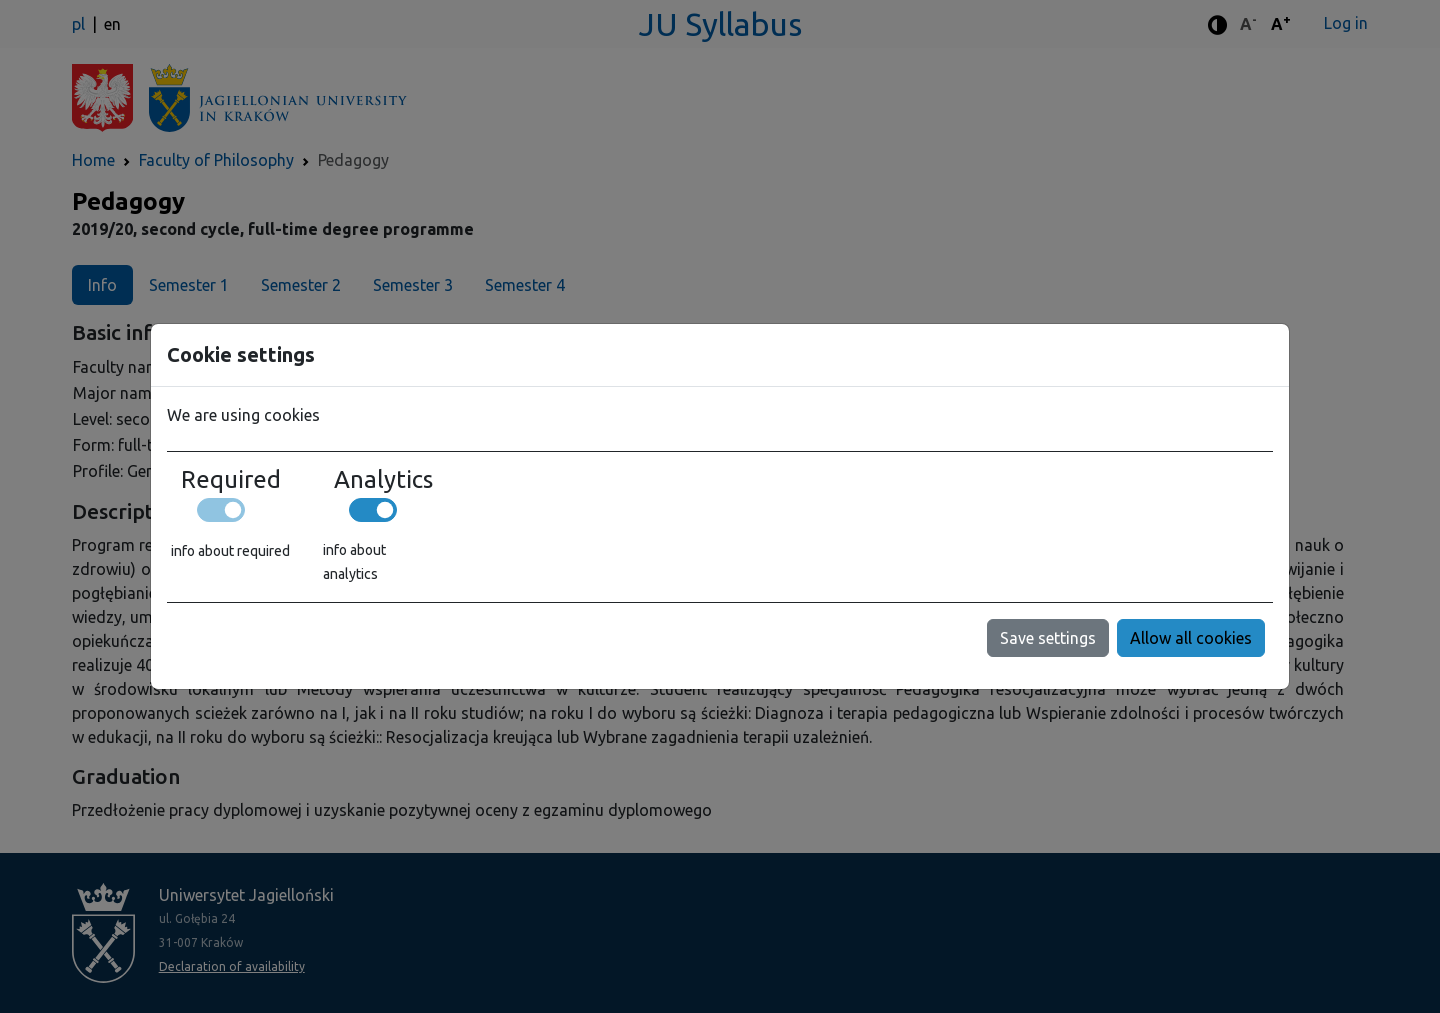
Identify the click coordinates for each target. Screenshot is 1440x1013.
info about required (230, 551)
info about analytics (354, 562)
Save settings (1048, 638)
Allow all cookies (1191, 638)
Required (231, 480)
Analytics (383, 480)
